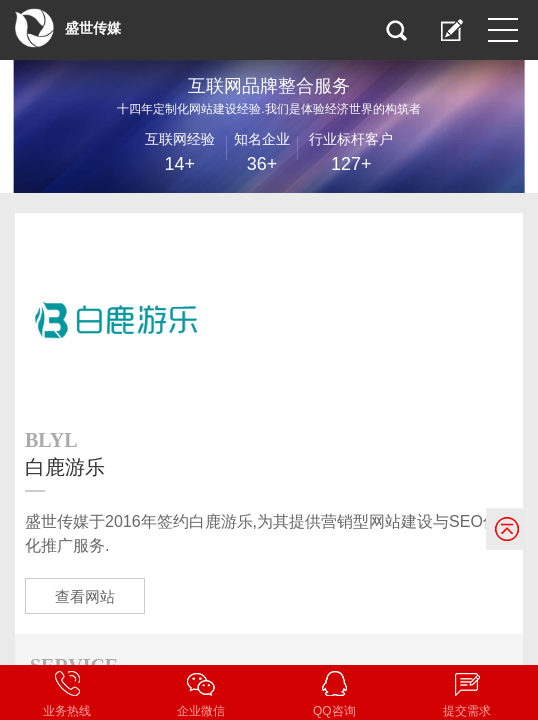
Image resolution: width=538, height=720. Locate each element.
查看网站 (85, 596)
